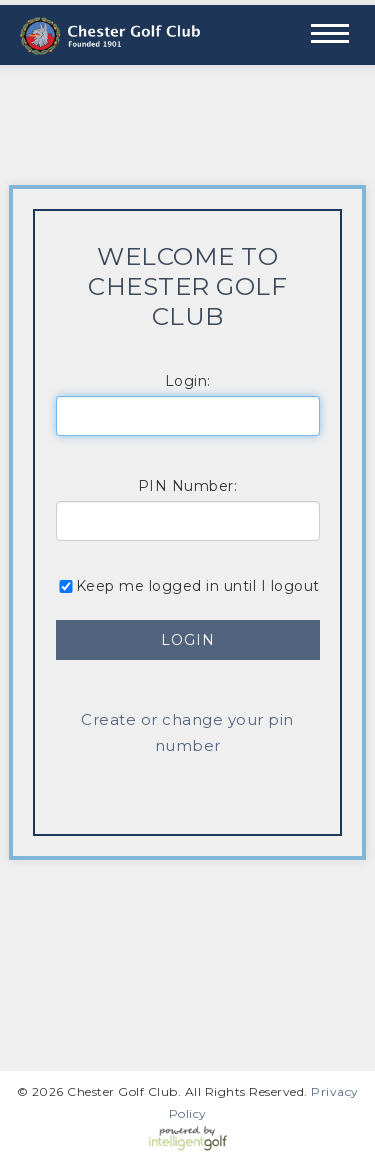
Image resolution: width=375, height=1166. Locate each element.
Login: (188, 381)
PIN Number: (188, 486)
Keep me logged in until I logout (188, 586)
